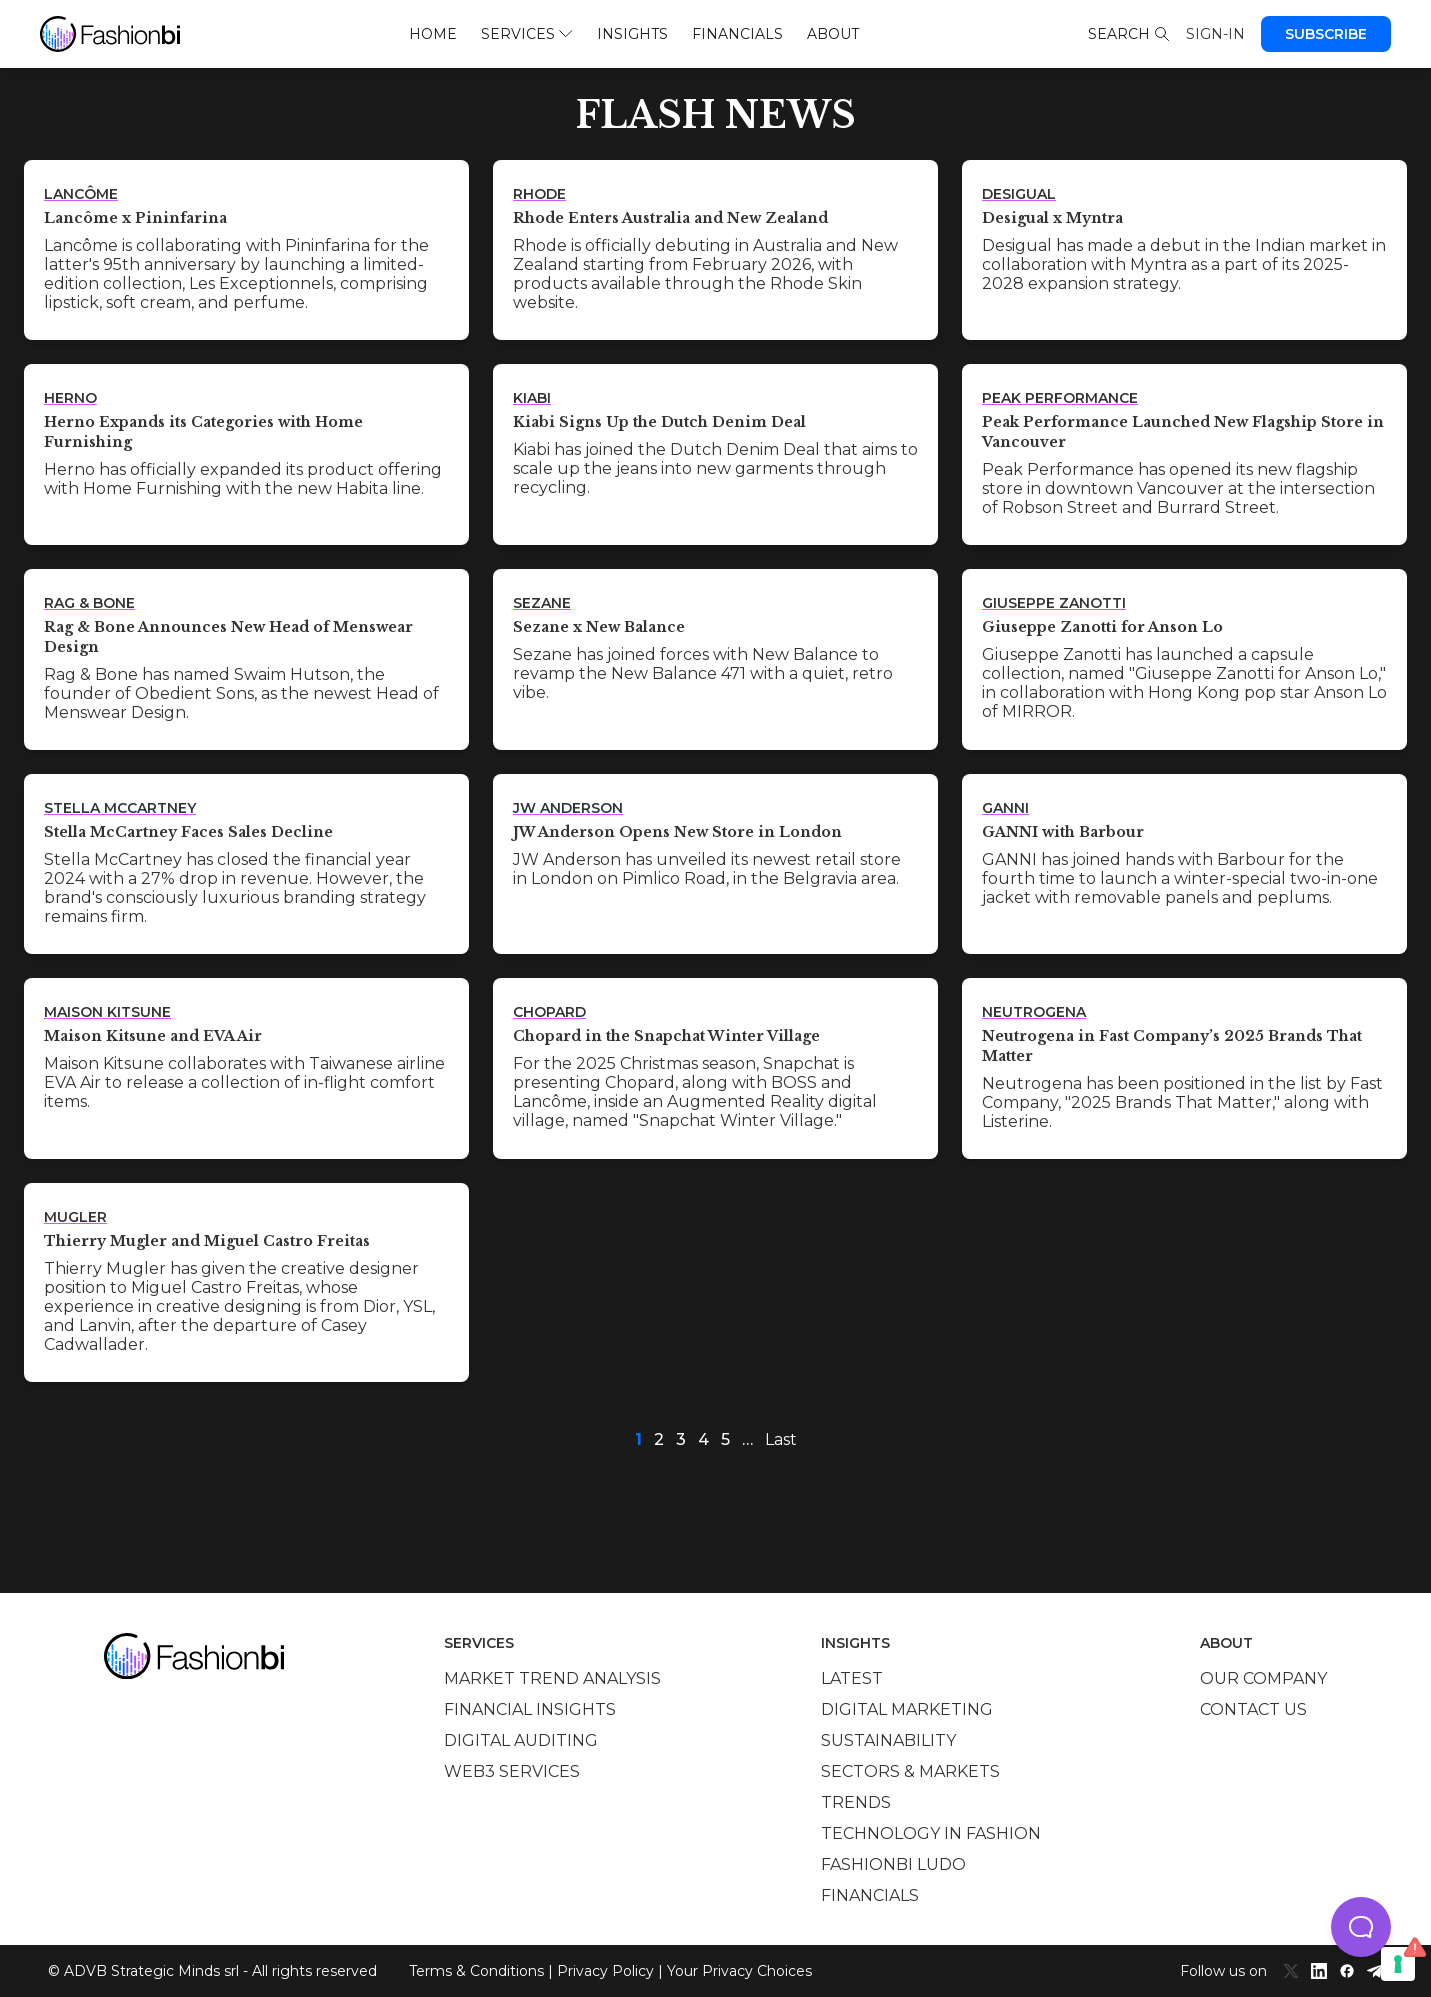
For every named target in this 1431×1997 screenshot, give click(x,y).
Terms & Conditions (476, 1971)
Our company (1263, 1678)
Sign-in (1215, 34)
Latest (852, 1678)
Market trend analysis (552, 1678)
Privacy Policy (605, 1971)
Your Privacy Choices (739, 1971)
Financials (737, 34)
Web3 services (512, 1771)
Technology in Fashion (931, 1833)
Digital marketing (907, 1709)
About (833, 34)
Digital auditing (521, 1740)
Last (781, 1439)
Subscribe (1326, 34)
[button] (1361, 1927)
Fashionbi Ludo (893, 1864)
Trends (856, 1802)
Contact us (1253, 1709)
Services (526, 34)
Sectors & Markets (910, 1771)
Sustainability (888, 1740)
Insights (632, 34)
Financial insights (530, 1709)
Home (433, 34)
